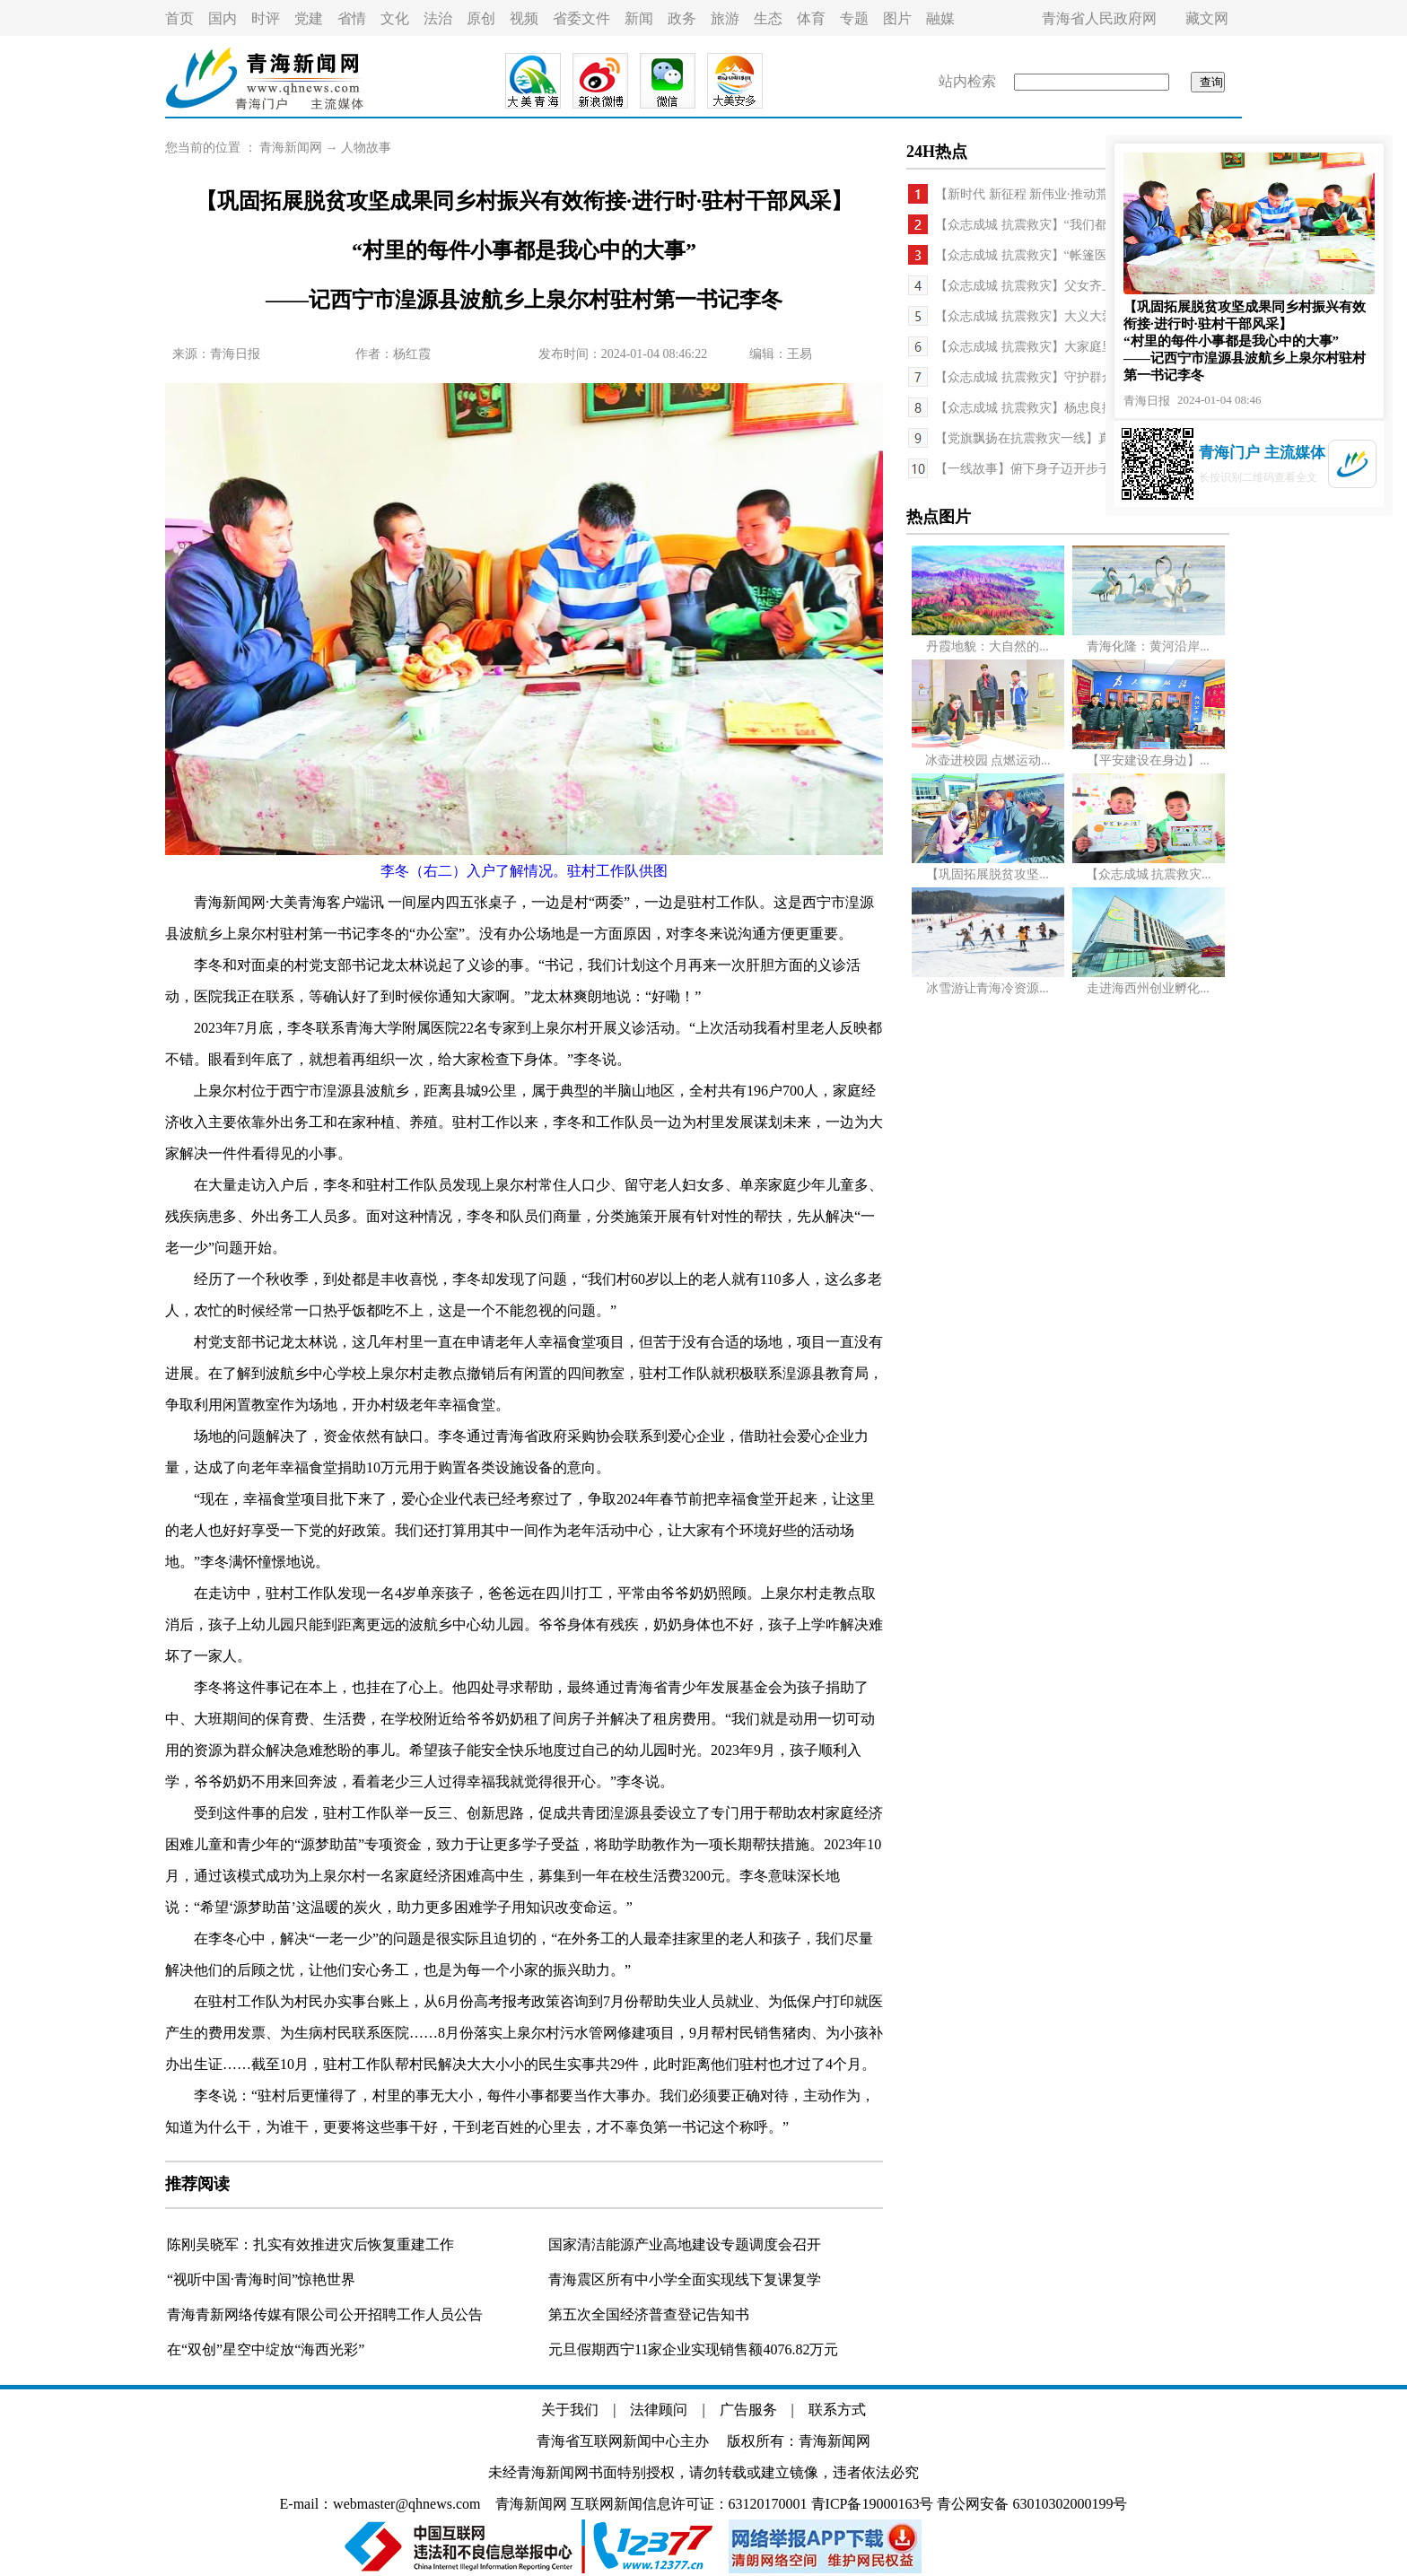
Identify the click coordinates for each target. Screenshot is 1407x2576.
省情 (351, 18)
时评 (265, 18)
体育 (811, 18)
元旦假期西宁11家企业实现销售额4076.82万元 (693, 2349)
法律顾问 (658, 2409)
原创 (481, 18)
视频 (524, 18)
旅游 (725, 18)
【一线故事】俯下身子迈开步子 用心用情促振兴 (1068, 469)
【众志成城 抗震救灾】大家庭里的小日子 (1050, 347)
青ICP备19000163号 (872, 2503)
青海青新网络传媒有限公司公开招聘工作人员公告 (325, 2314)
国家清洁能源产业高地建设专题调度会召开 (684, 2244)
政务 (682, 18)
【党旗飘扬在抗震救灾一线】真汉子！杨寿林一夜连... (1084, 438)
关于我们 (570, 2409)
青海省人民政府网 (1099, 18)
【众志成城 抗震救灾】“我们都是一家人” (1049, 224)
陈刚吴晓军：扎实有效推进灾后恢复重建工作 (310, 2244)
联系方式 (837, 2409)
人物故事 (366, 147)
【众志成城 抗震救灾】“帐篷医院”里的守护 (1055, 255)
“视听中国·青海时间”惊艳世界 (261, 2279)
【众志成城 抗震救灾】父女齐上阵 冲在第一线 (1064, 286)
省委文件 (581, 18)
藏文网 (1206, 18)
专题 (854, 18)
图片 (897, 18)
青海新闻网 (290, 147)
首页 (179, 18)
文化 (394, 18)
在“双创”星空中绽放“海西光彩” (265, 2349)
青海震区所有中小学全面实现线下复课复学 (684, 2279)
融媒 (940, 18)
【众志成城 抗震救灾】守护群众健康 (1037, 377)
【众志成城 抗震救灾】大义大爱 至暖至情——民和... (1081, 316)
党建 (308, 18)
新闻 (639, 18)
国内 (222, 18)
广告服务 (748, 2409)
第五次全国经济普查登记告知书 (648, 2314)
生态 (768, 18)
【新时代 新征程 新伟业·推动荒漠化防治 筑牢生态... (1078, 194)
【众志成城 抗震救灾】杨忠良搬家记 (1037, 408)
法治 (438, 18)
